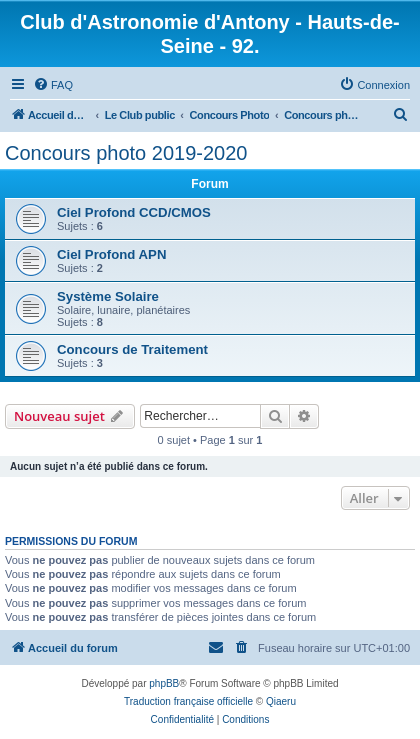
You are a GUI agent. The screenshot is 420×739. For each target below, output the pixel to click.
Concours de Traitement (132, 349)
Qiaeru (281, 701)
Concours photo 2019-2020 (126, 153)
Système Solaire (108, 296)
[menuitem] (53, 85)
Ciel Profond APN (111, 254)
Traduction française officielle (188, 701)
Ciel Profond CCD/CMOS (134, 212)
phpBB (164, 683)
